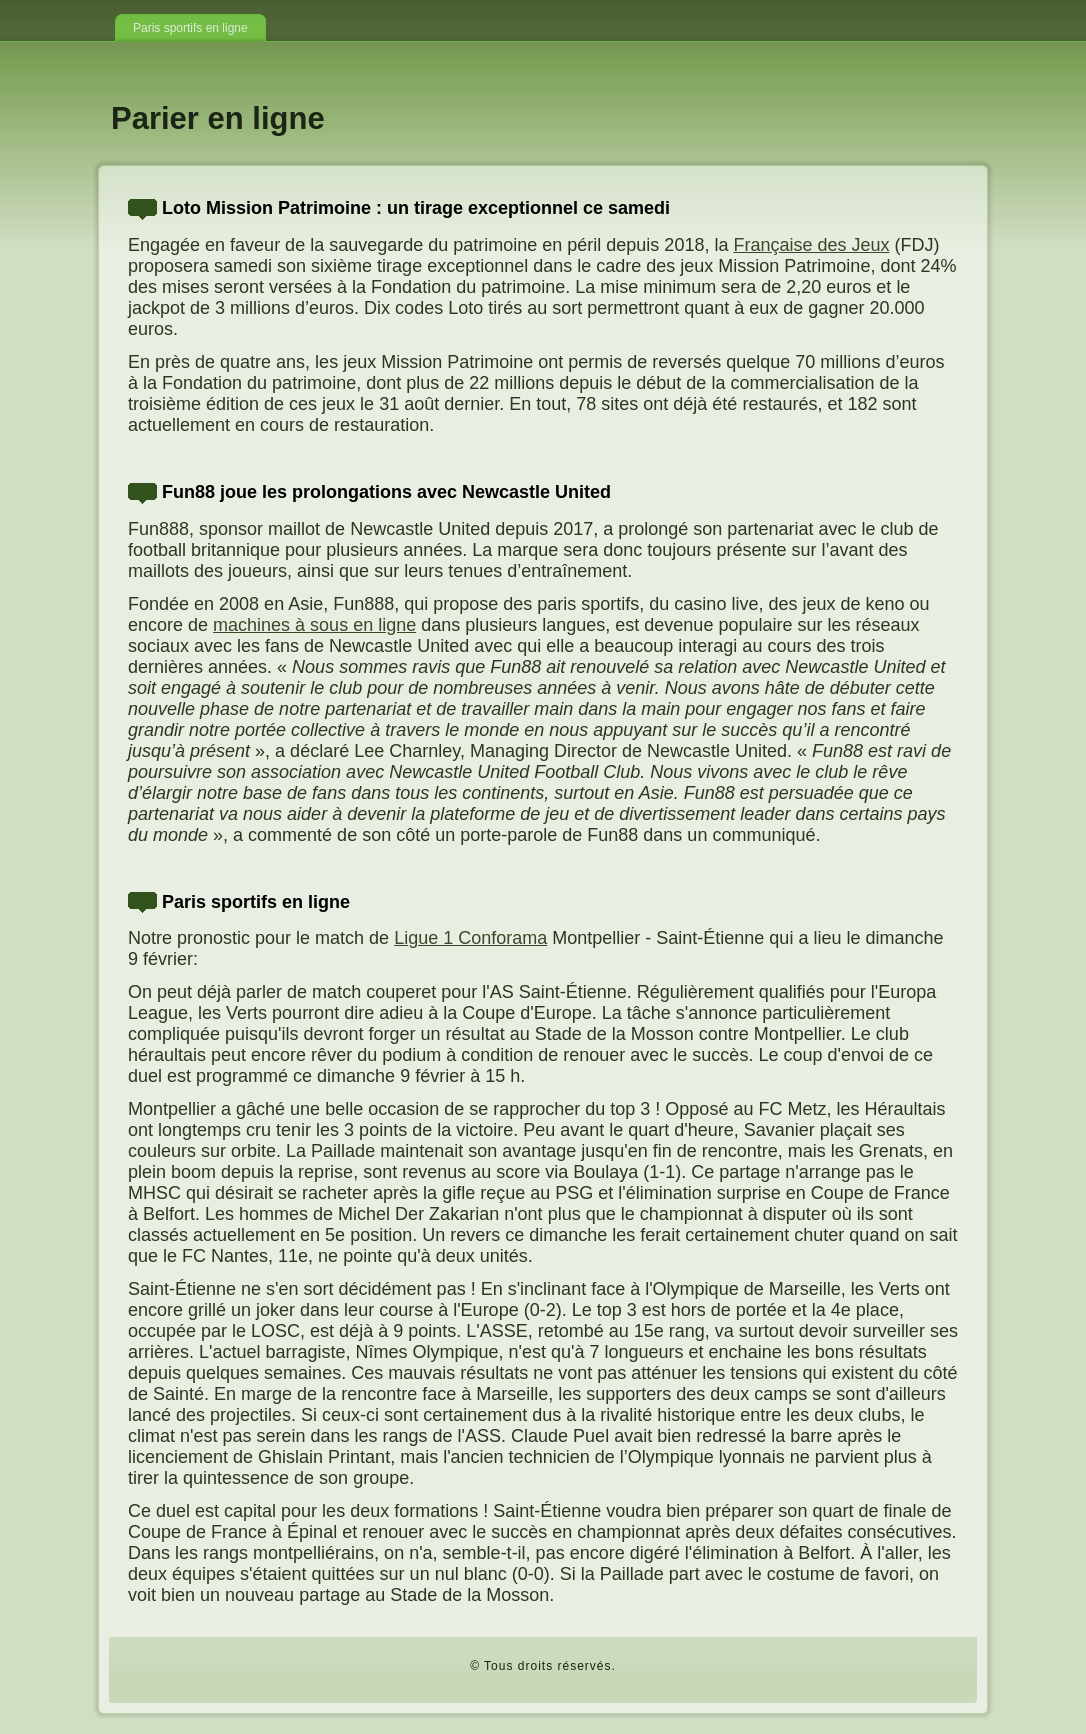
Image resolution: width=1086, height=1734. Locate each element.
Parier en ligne (218, 118)
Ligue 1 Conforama (470, 938)
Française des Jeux (811, 245)
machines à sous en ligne (314, 625)
